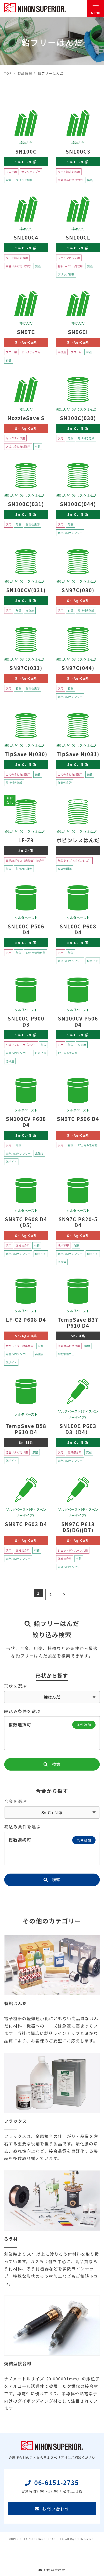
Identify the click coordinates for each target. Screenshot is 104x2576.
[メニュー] (95, 8)
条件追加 (83, 1732)
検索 (52, 1771)
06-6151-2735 (52, 2504)
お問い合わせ (52, 2527)
